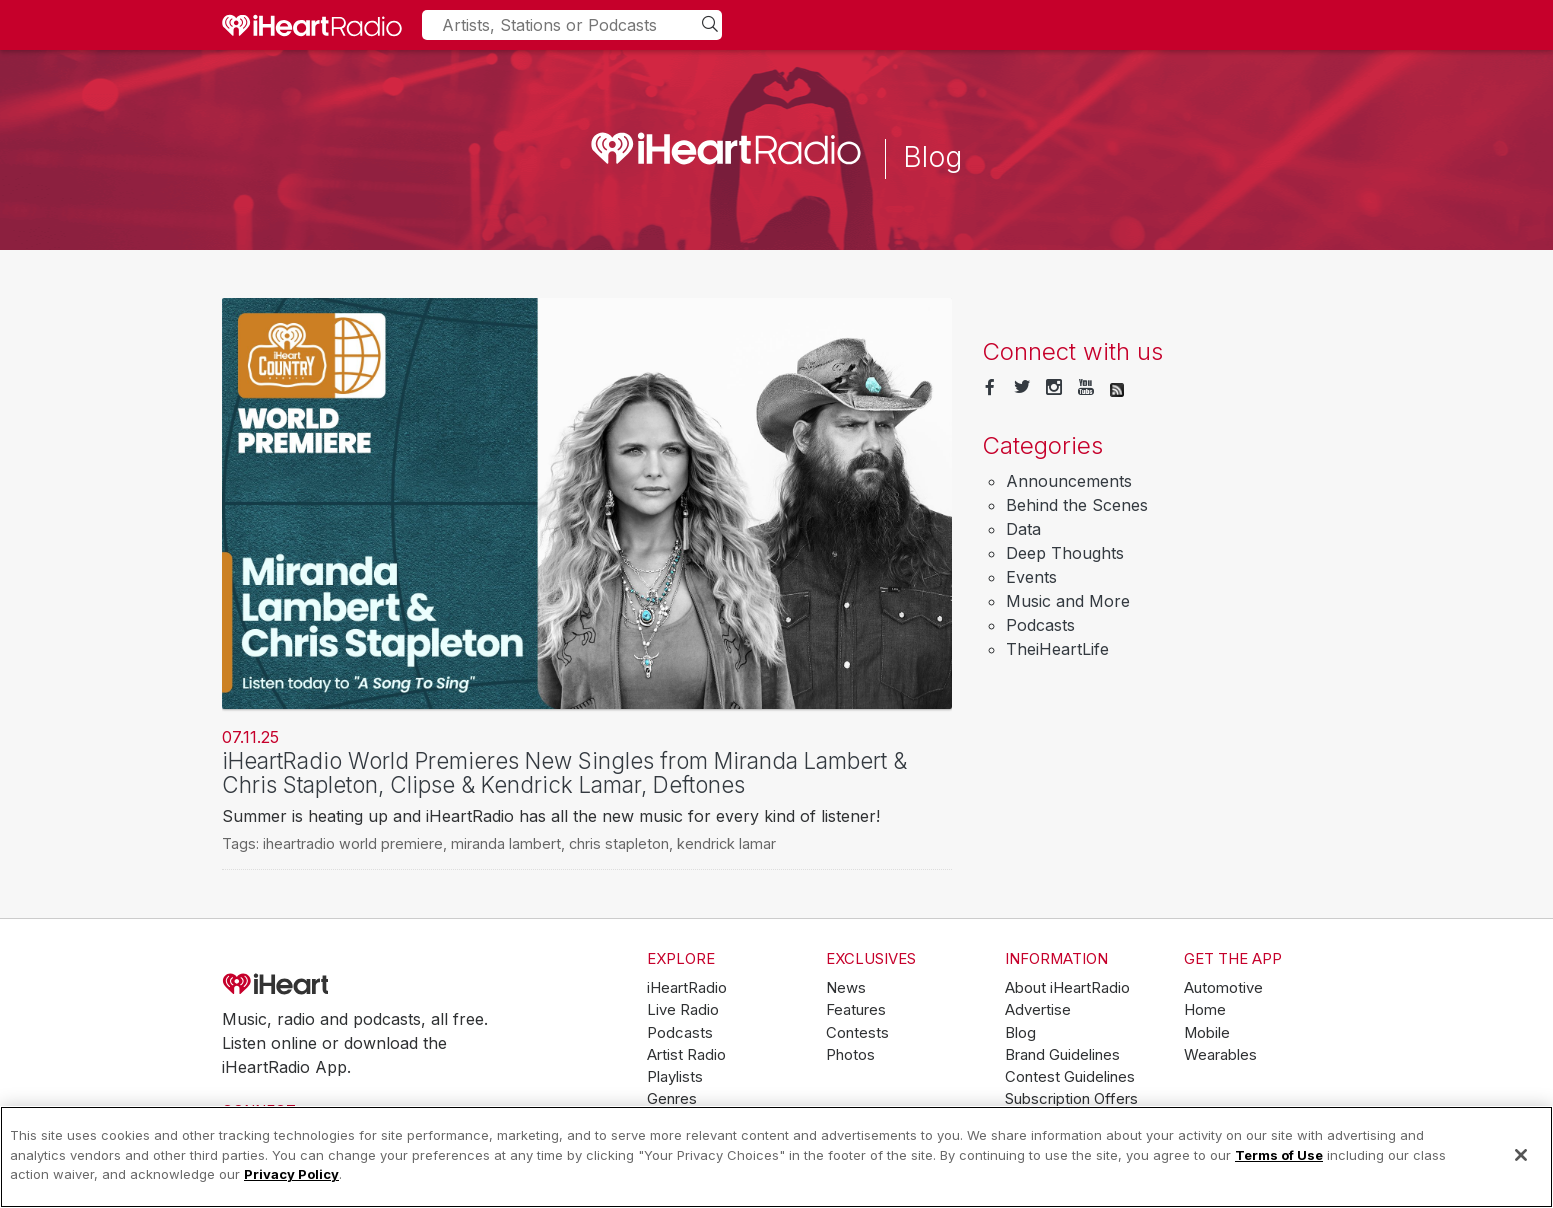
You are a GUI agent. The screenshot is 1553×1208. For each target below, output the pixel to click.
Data (1023, 529)
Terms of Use (1279, 1155)
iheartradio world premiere (353, 843)
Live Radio (683, 1010)
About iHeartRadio (1067, 988)
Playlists (675, 1077)
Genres (672, 1099)
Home (1205, 1010)
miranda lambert (506, 843)
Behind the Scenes (1077, 505)
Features (856, 1010)
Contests (857, 1033)
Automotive (1223, 988)
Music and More (1068, 601)
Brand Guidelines (1062, 1055)
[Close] (1521, 1155)
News (846, 988)
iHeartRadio (332, 984)
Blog (1020, 1033)
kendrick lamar (726, 843)
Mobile (1207, 1033)
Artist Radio (686, 1055)
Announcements (1069, 481)
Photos (850, 1055)
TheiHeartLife (1057, 649)
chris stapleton (619, 843)
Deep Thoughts (1065, 553)
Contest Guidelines (1070, 1077)
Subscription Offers (1071, 1099)
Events (1031, 577)
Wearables (1220, 1055)
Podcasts (1040, 625)
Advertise (1038, 1010)
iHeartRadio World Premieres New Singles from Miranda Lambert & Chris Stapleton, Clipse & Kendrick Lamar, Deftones (564, 773)
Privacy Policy (291, 1174)
